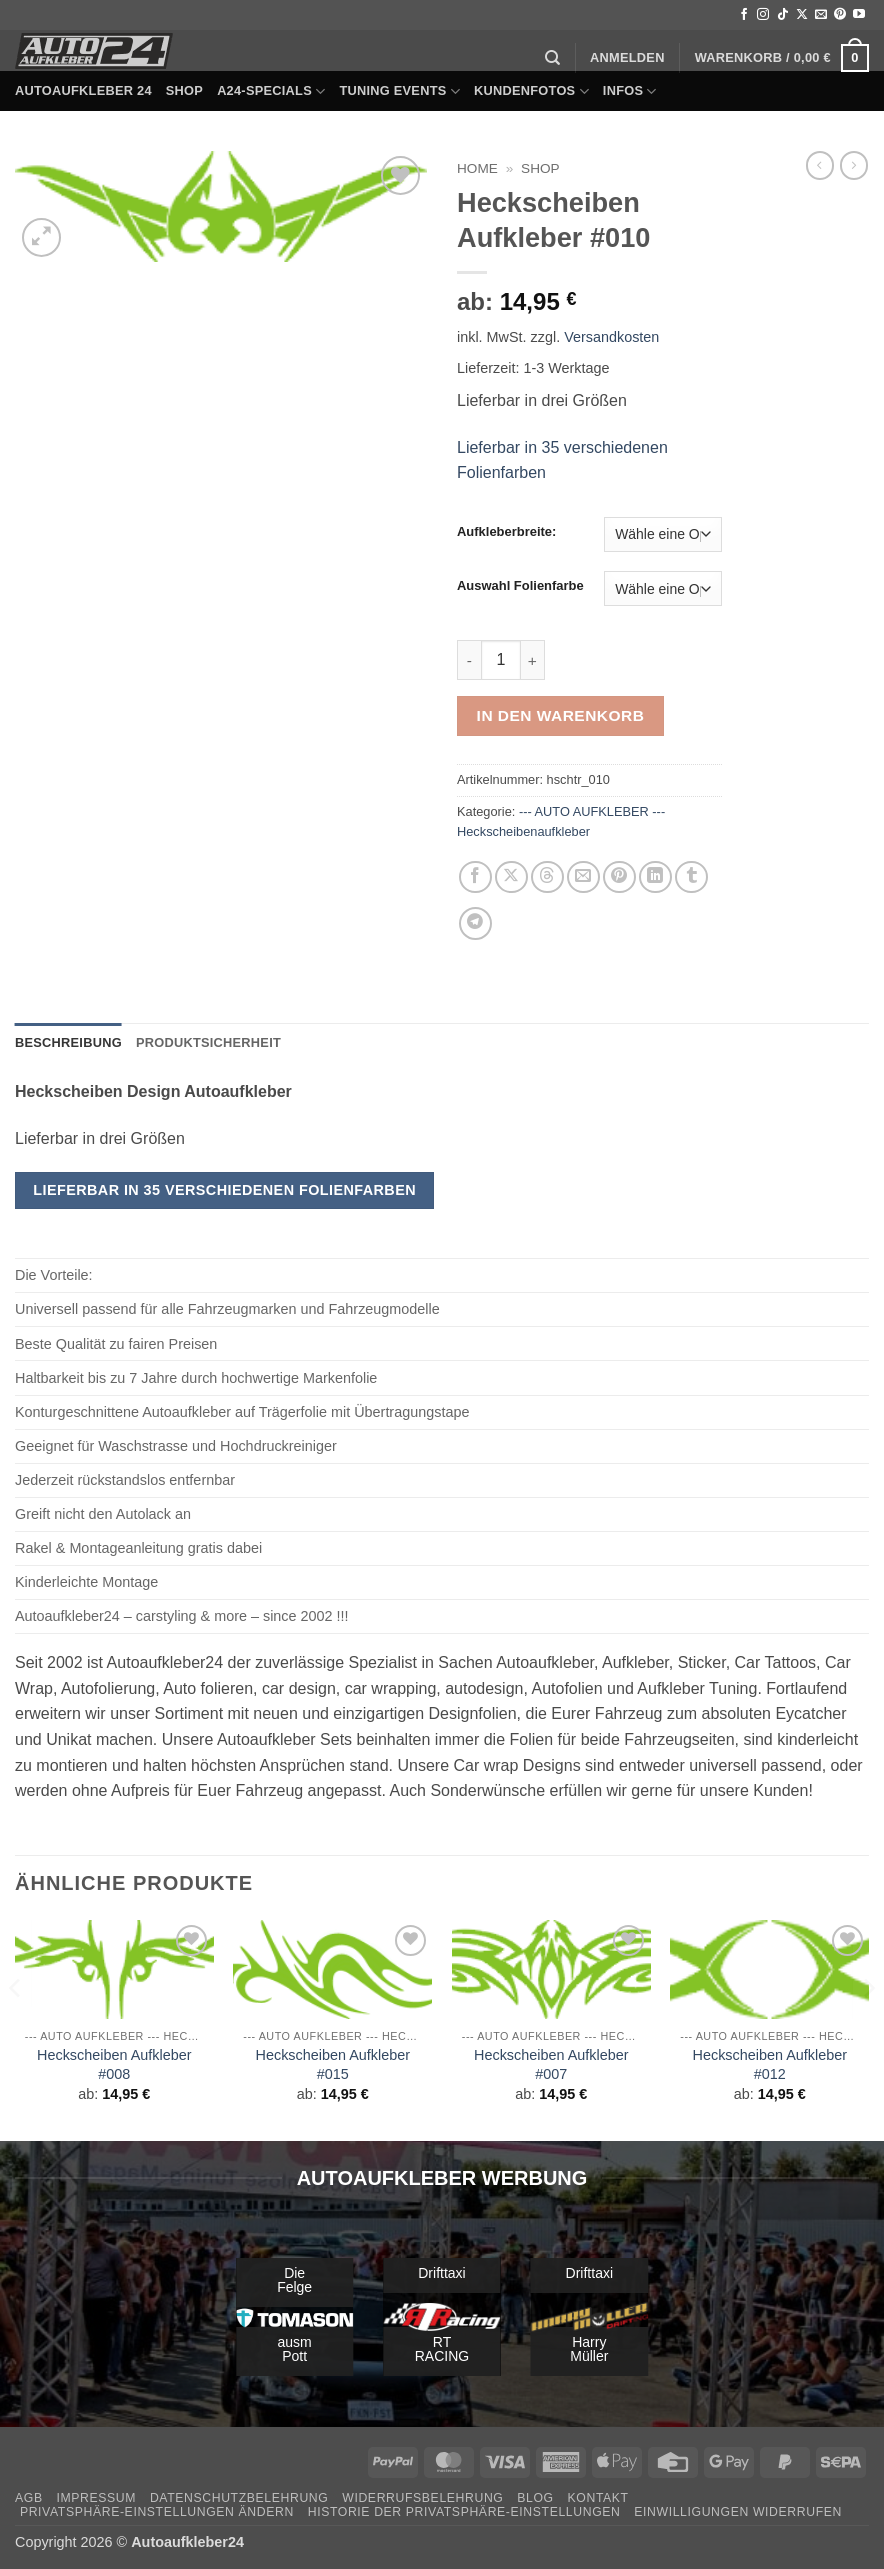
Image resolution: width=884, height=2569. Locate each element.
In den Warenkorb (561, 715)
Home (477, 168)
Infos (630, 91)
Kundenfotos (531, 91)
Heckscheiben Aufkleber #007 (551, 2064)
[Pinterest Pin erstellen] (619, 877)
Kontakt (598, 2498)
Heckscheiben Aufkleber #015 (333, 2064)
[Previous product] (854, 165)
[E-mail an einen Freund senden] (583, 877)
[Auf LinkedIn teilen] (655, 877)
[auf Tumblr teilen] (691, 877)
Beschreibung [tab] (68, 1042)
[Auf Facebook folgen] (744, 15)
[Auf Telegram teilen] (475, 923)
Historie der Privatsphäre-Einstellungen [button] (464, 2512)
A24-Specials (271, 91)
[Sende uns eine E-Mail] (821, 15)
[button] (627, 58)
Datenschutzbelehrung (239, 2498)
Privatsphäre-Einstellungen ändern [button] (157, 2512)
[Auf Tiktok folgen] (783, 15)
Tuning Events (399, 91)
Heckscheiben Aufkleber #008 (114, 2064)
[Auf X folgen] (802, 15)
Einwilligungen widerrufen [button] (738, 2512)
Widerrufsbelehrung (422, 2498)
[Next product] (820, 165)
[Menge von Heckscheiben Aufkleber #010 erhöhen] (533, 660)
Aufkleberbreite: (506, 532)
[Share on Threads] (547, 877)
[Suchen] (552, 58)
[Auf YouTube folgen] (859, 15)
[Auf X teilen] (511, 877)
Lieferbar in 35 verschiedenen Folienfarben (224, 1190)
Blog (535, 2498)
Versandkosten (611, 337)
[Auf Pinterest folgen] (840, 15)
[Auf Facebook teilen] (475, 877)
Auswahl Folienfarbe (520, 586)
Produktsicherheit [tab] (208, 1042)
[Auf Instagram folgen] (763, 15)
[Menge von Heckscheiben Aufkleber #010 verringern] (469, 660)
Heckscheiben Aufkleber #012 (770, 2064)
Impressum (96, 2498)
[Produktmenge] (501, 660)
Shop (184, 90)
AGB (29, 2498)
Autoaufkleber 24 (83, 90)
